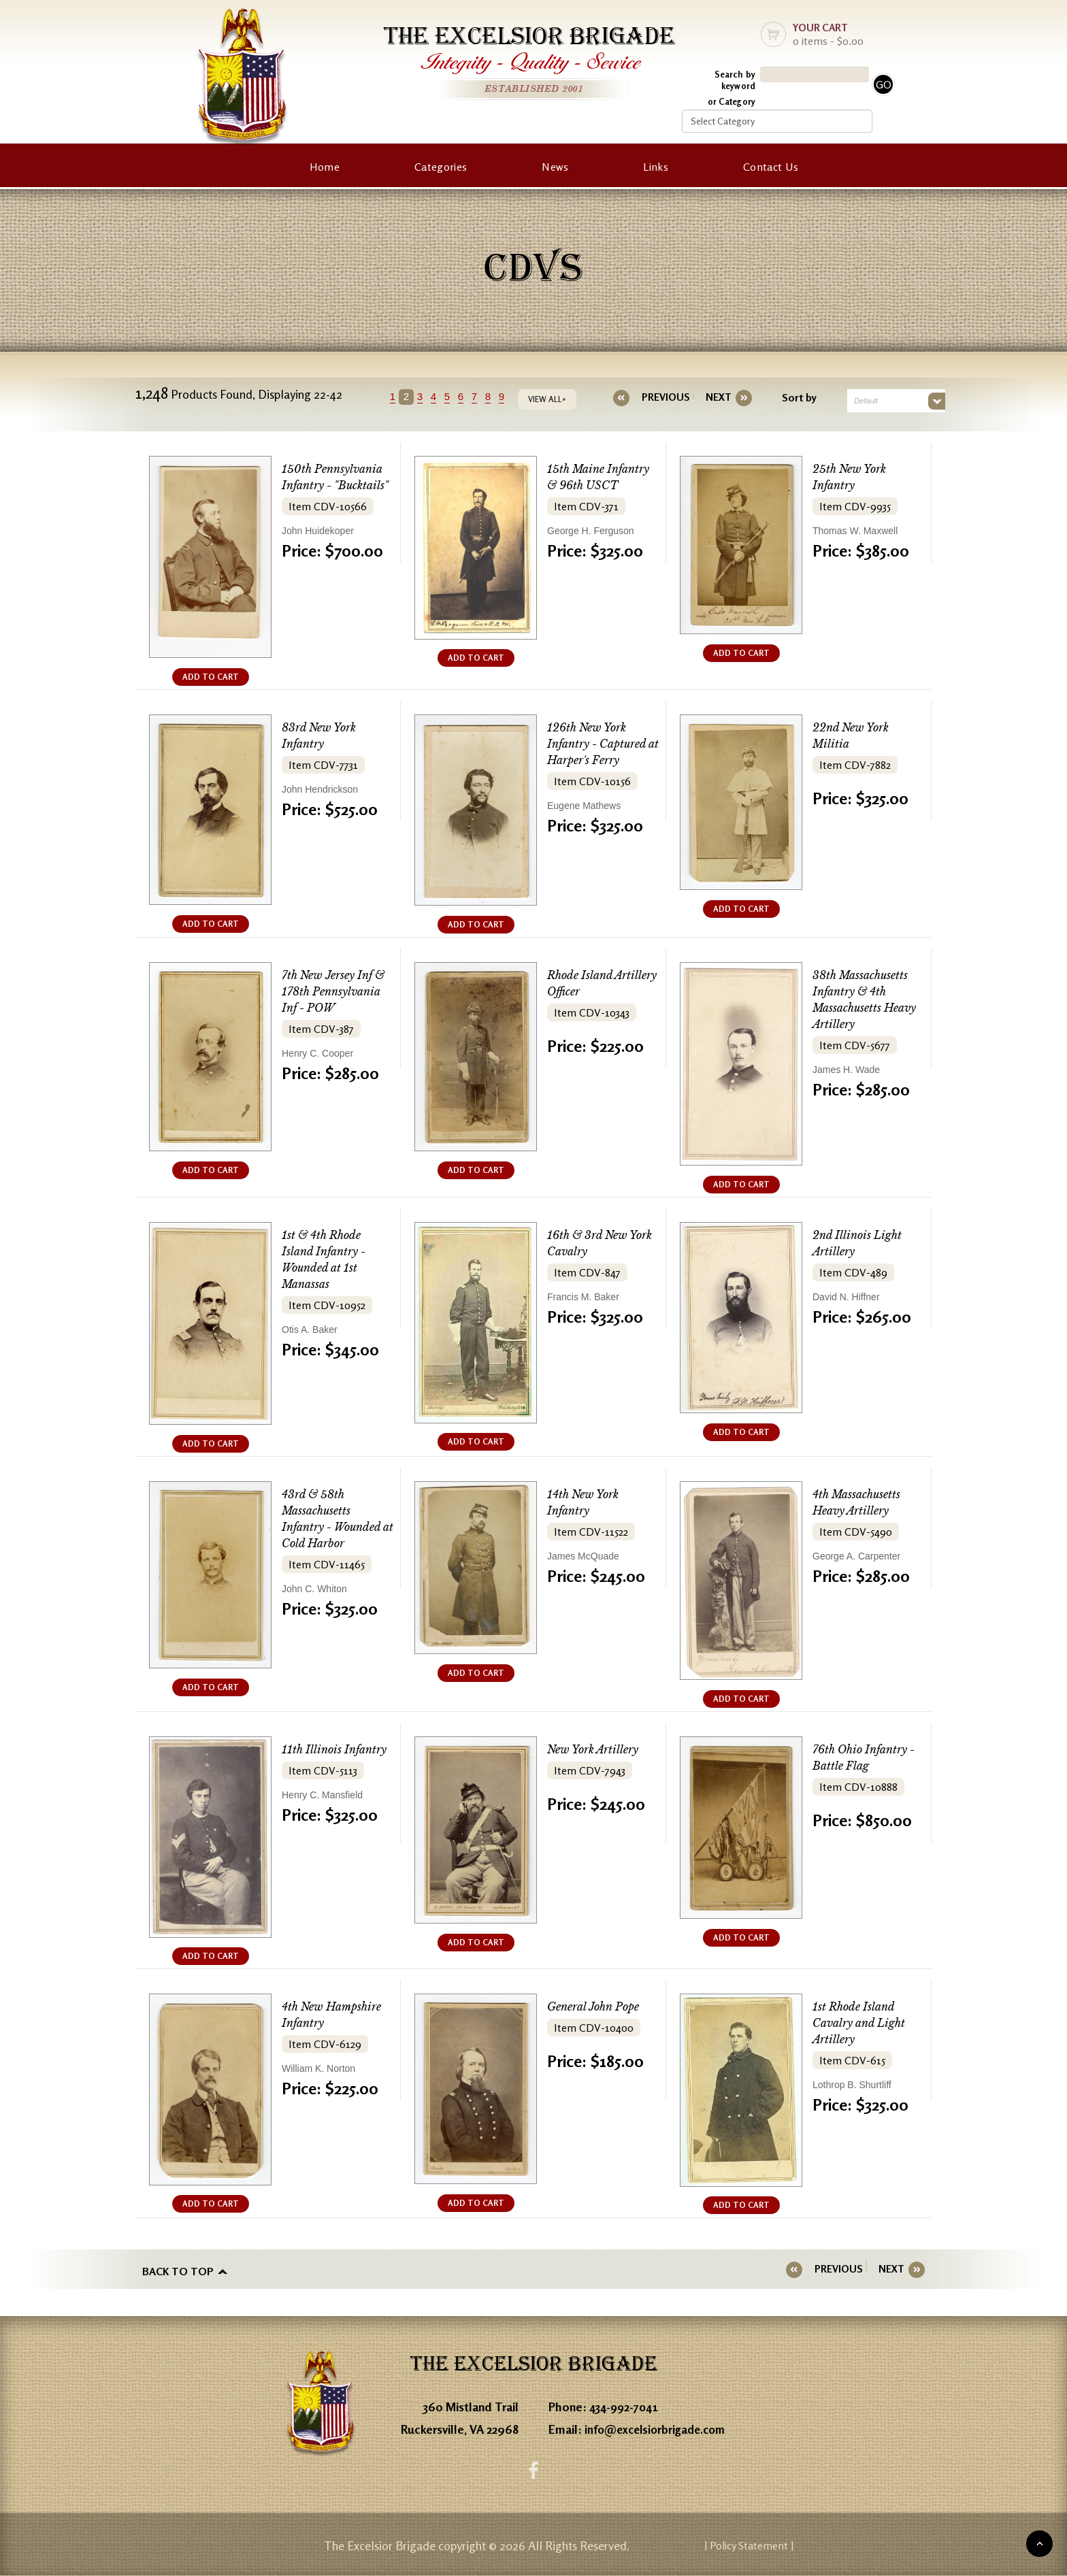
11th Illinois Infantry (338, 1750)
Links (655, 167)
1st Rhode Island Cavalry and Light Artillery (862, 2023)
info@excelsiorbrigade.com (659, 2427)
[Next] (710, 397)
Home (325, 167)
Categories (440, 167)
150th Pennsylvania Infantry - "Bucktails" (335, 485)
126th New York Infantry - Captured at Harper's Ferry (601, 744)
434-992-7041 (626, 2404)
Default (858, 401)
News (555, 167)
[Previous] (665, 397)
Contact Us (770, 167)
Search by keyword (735, 80)
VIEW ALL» (555, 399)
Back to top (178, 2269)
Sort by (791, 397)
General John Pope (598, 2007)
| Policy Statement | (803, 2545)
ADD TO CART (210, 677)
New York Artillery (596, 1750)
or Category (731, 101)
